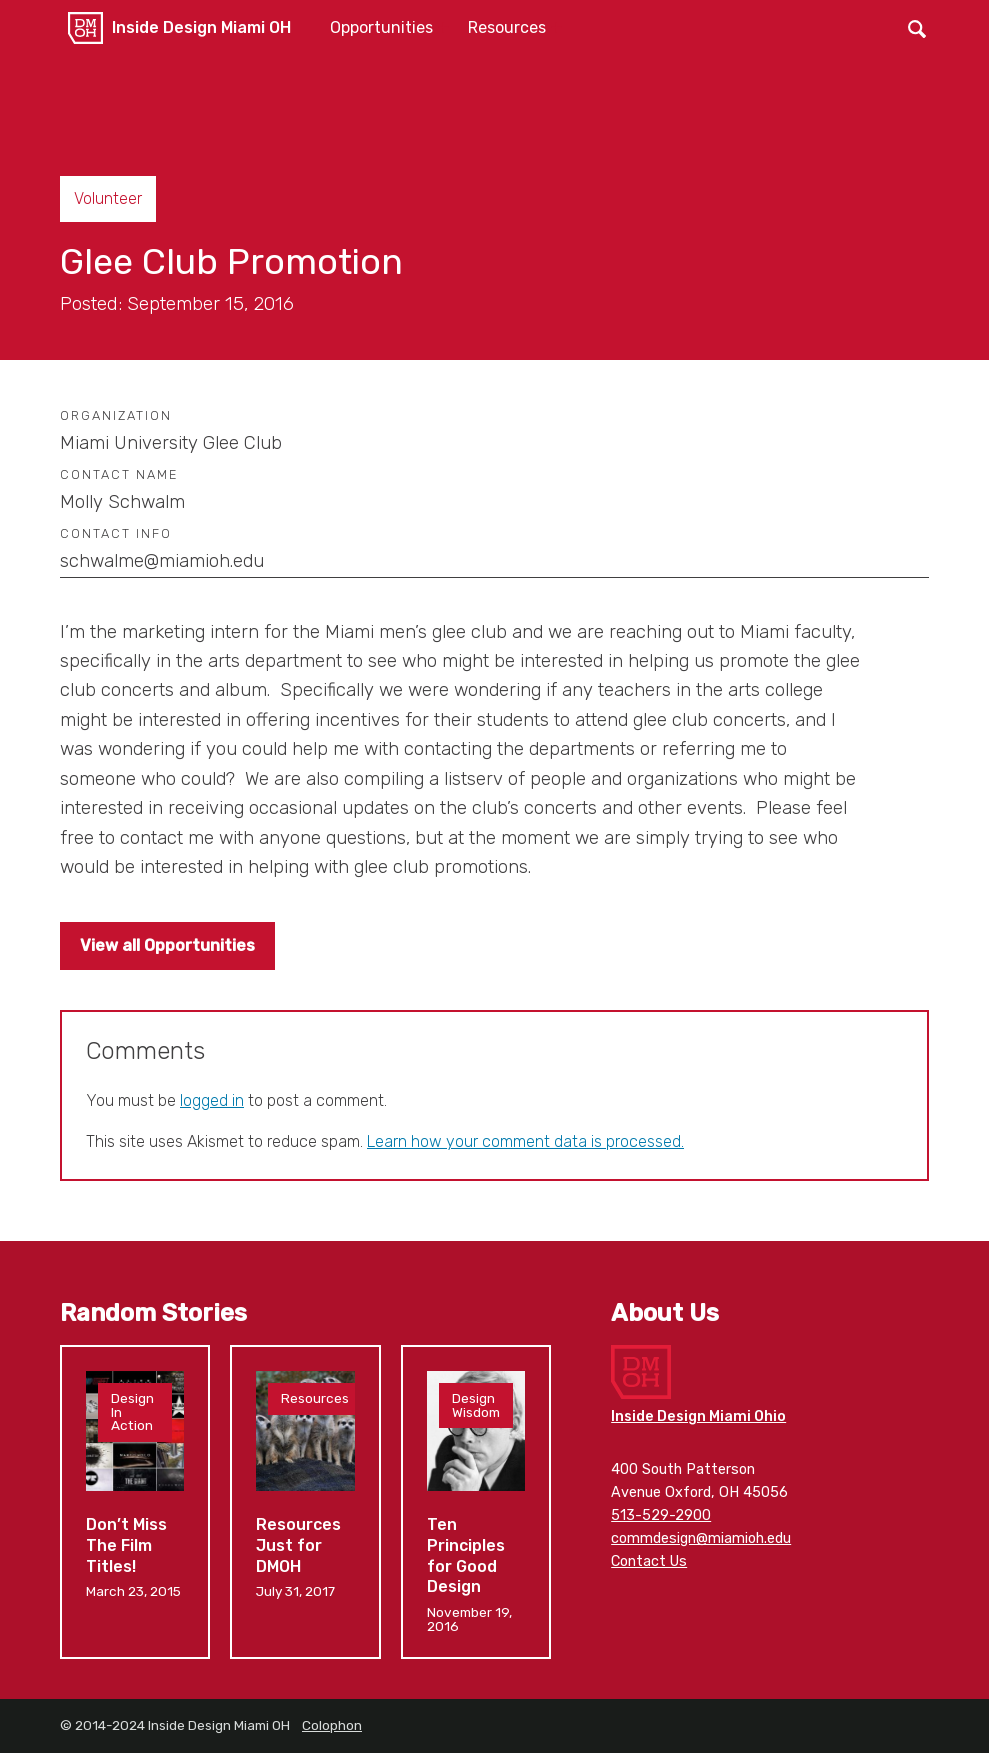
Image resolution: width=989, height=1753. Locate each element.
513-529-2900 (661, 1515)
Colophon (332, 1725)
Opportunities (381, 27)
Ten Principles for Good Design (476, 1502)
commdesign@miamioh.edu (701, 1538)
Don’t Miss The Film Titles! (135, 1502)
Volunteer (108, 198)
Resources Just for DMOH (305, 1502)
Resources (507, 27)
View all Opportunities (167, 945)
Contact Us (649, 1561)
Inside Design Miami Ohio (698, 1416)
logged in (212, 1100)
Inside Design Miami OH (201, 27)
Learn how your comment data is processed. (525, 1141)
